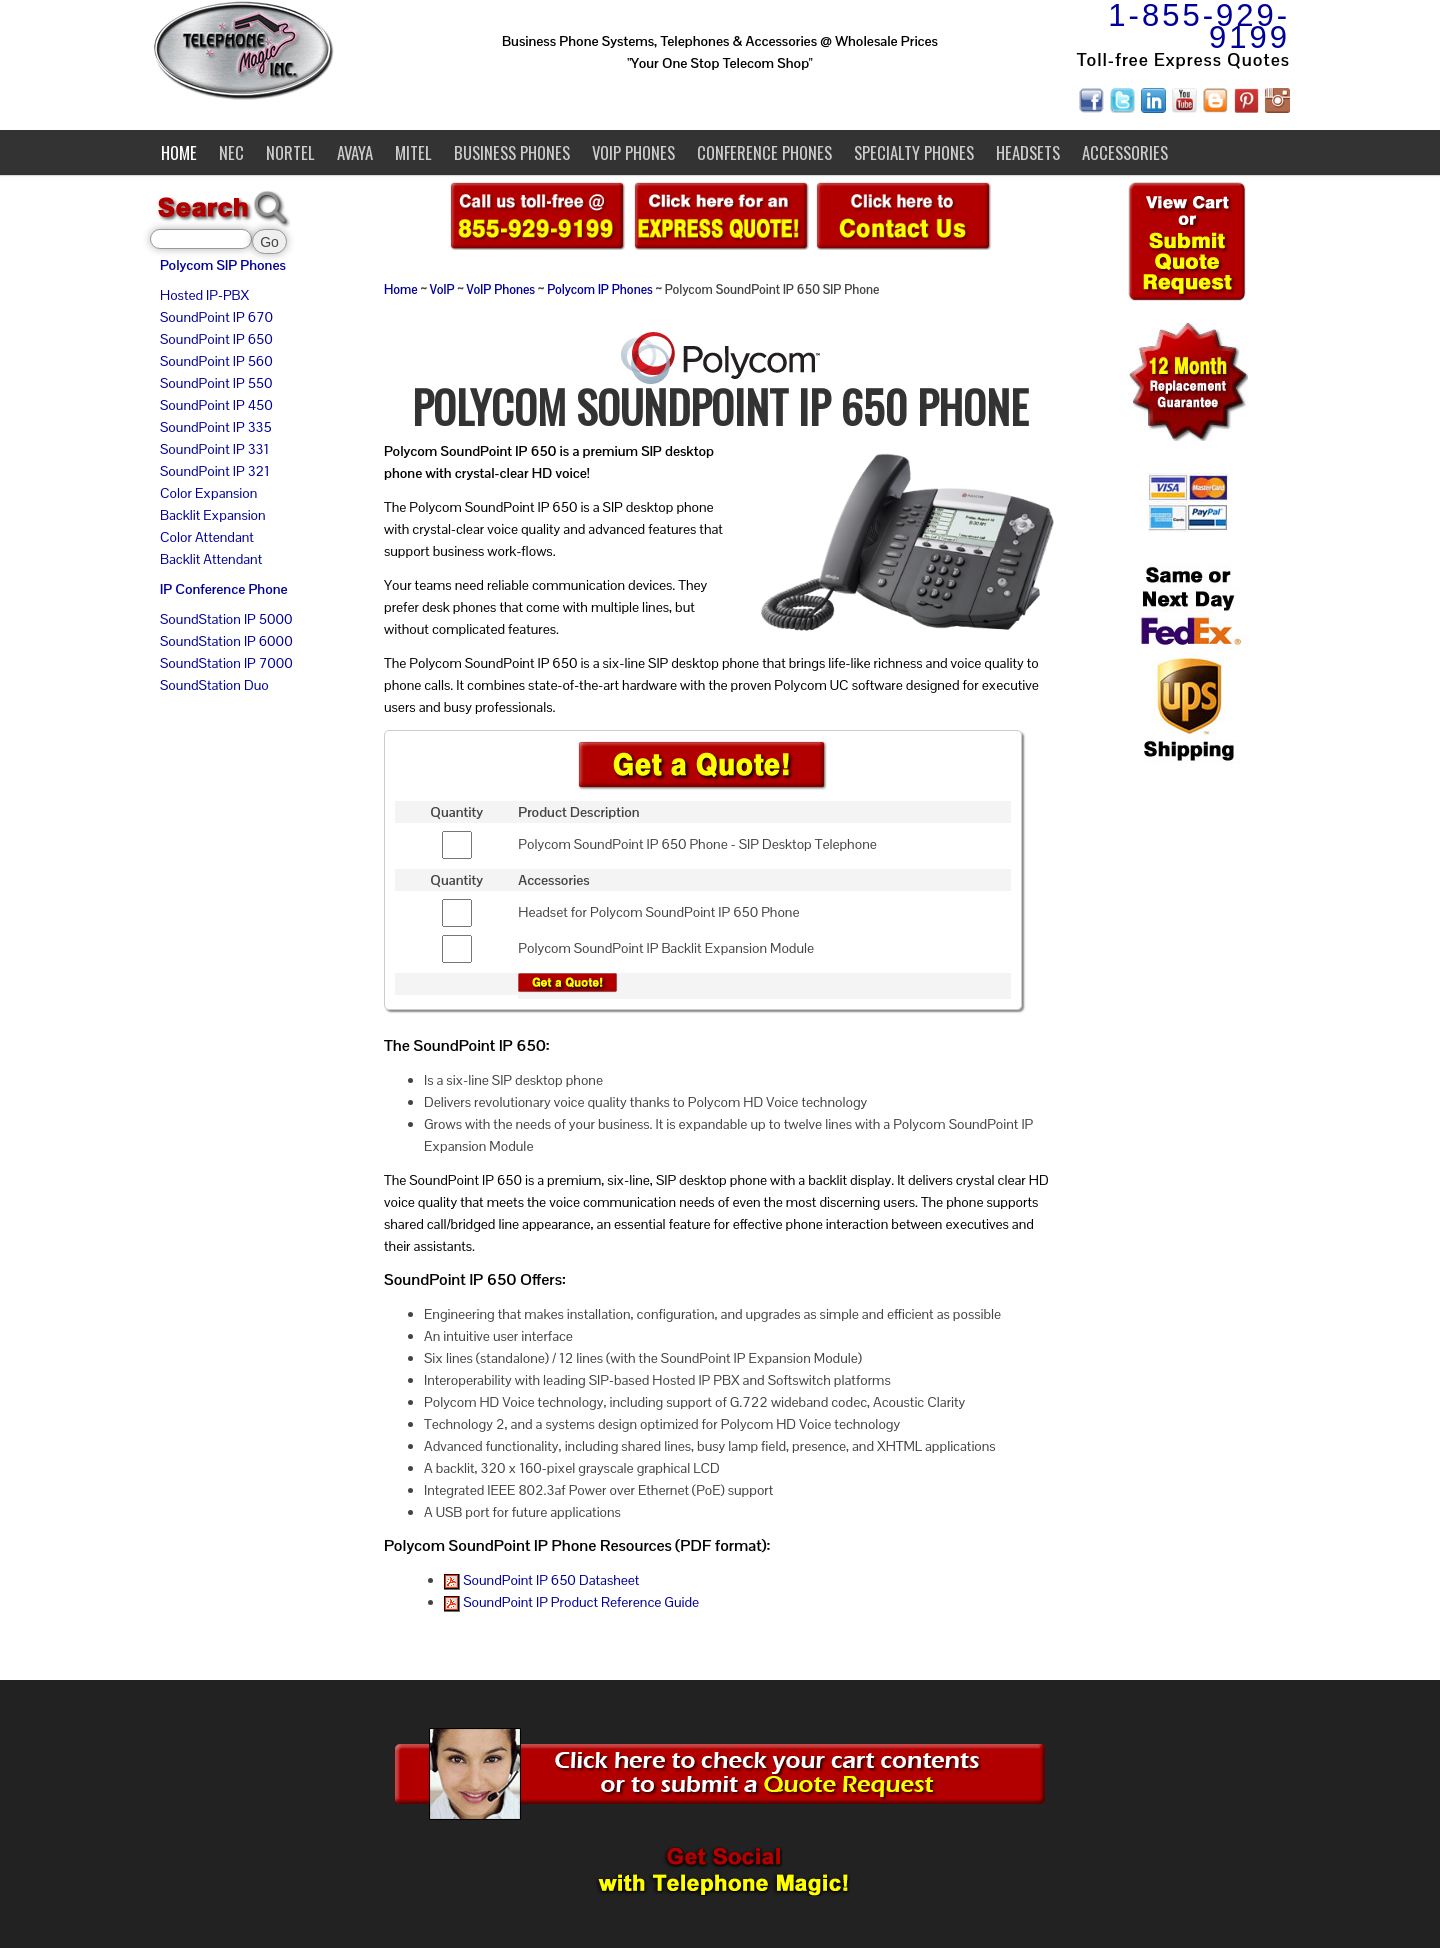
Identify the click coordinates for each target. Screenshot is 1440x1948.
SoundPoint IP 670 (216, 317)
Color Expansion (208, 493)
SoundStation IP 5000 (226, 619)
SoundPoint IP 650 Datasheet (541, 1580)
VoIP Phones (633, 152)
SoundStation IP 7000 (226, 663)
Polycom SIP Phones (223, 265)
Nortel (290, 152)
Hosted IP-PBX (204, 295)
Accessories (1125, 152)
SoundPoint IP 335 (216, 427)
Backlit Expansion (213, 515)
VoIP (442, 290)
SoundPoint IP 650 (216, 339)
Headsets (1028, 152)
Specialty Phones (914, 152)
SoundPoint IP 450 (216, 405)
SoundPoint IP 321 (215, 471)
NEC (231, 152)
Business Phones (512, 152)
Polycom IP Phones (600, 290)
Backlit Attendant (211, 559)
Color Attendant (207, 537)
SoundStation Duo (214, 685)
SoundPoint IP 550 (216, 383)
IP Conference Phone (224, 589)
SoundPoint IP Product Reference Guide (571, 1602)
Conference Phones (764, 152)
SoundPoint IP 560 (216, 361)
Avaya (355, 152)
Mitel (413, 152)
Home (179, 152)
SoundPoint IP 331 (214, 449)
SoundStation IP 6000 (226, 641)
